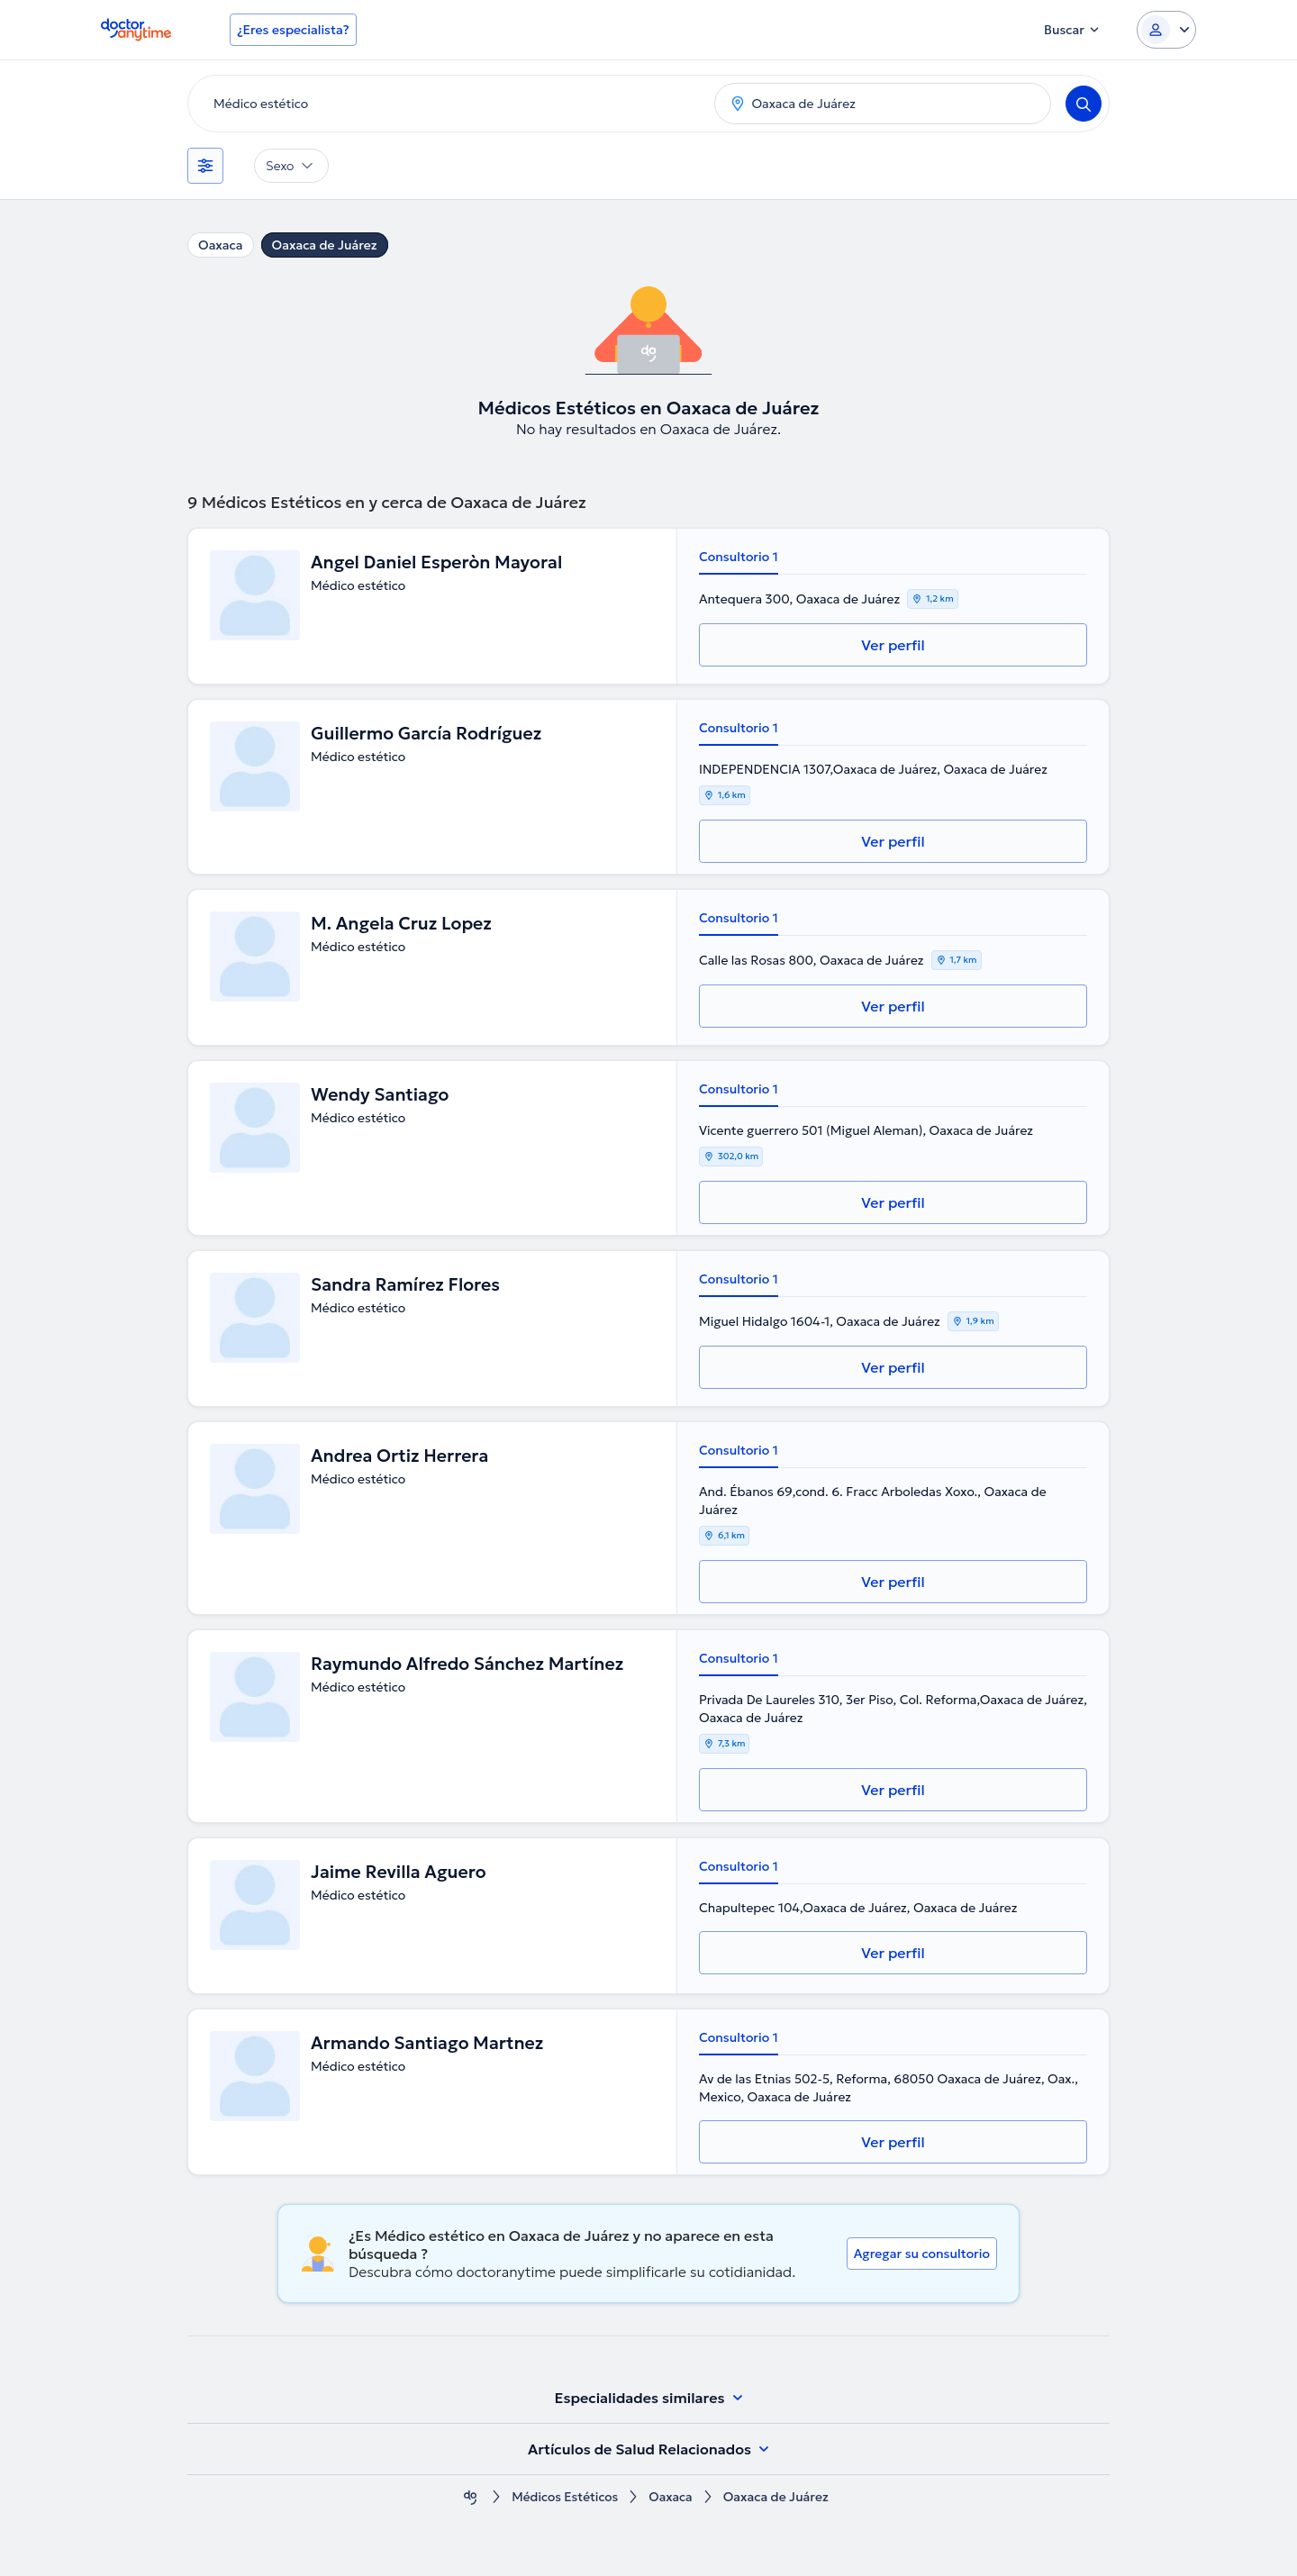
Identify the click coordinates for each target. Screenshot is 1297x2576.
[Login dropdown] (1166, 30)
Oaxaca (220, 245)
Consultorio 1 (738, 557)
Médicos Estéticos (564, 2497)
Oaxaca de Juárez (324, 245)
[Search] (1084, 104)
